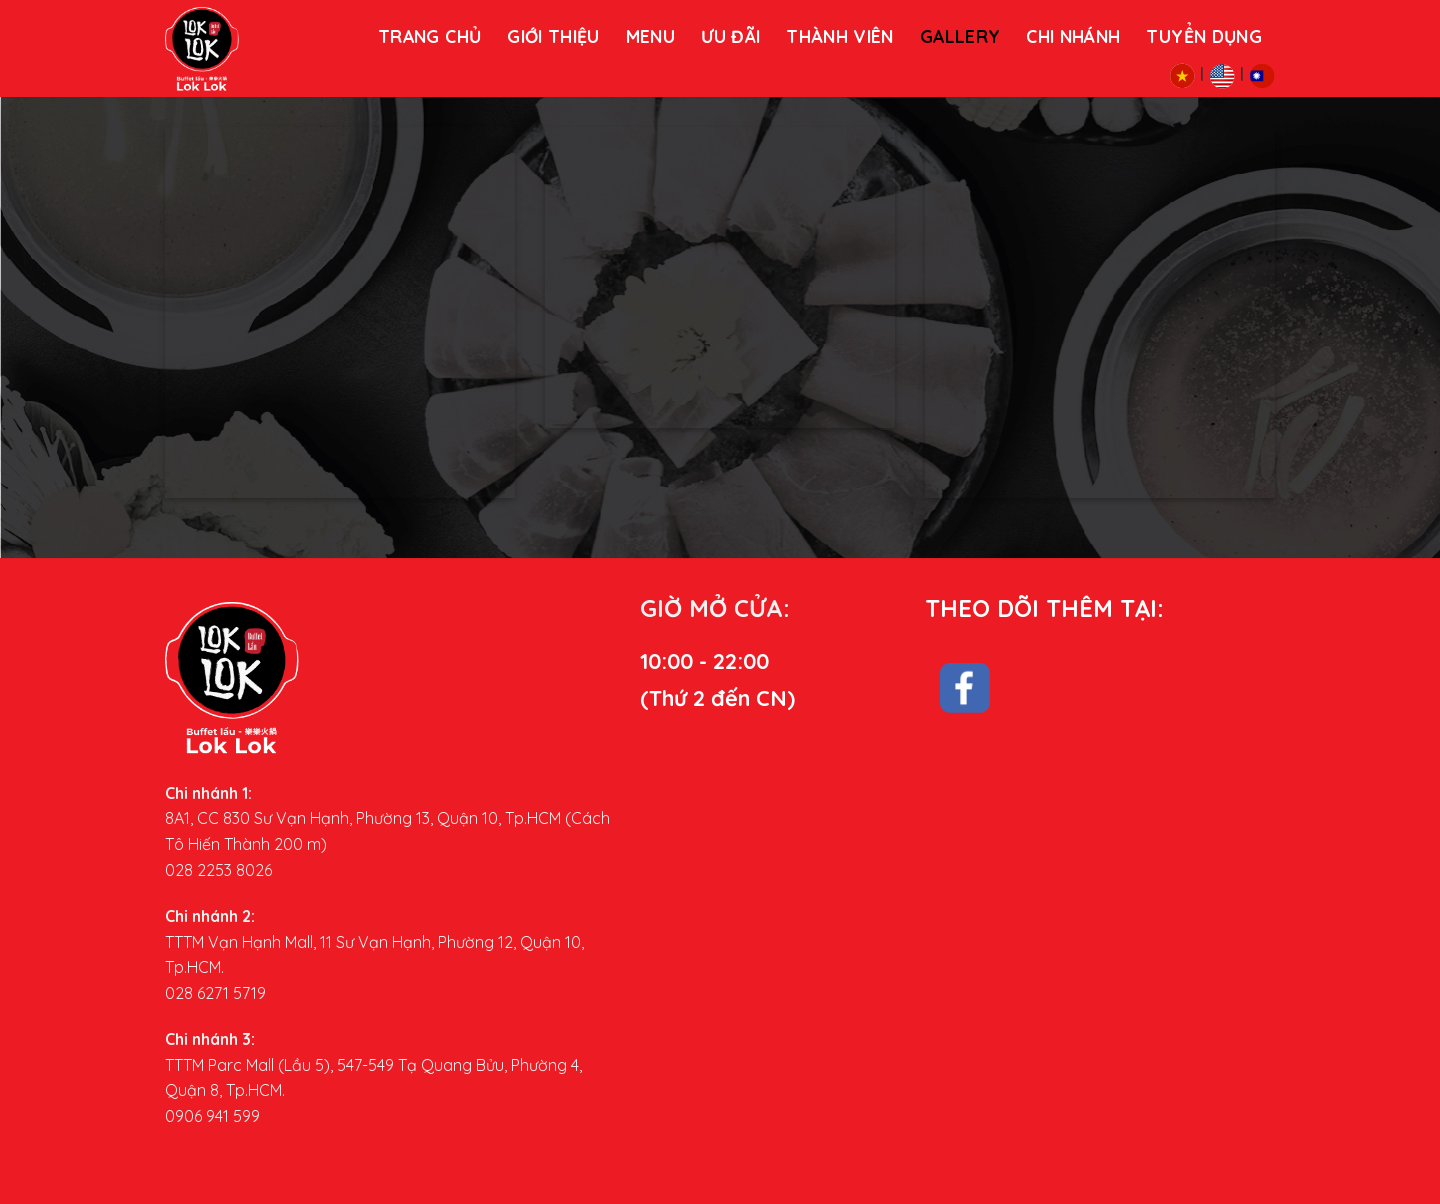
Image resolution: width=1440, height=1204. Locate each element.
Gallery (960, 36)
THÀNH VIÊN (840, 36)
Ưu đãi (730, 36)
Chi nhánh (1073, 36)
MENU (650, 36)
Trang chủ (429, 36)
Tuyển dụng (1204, 36)
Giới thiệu (553, 36)
